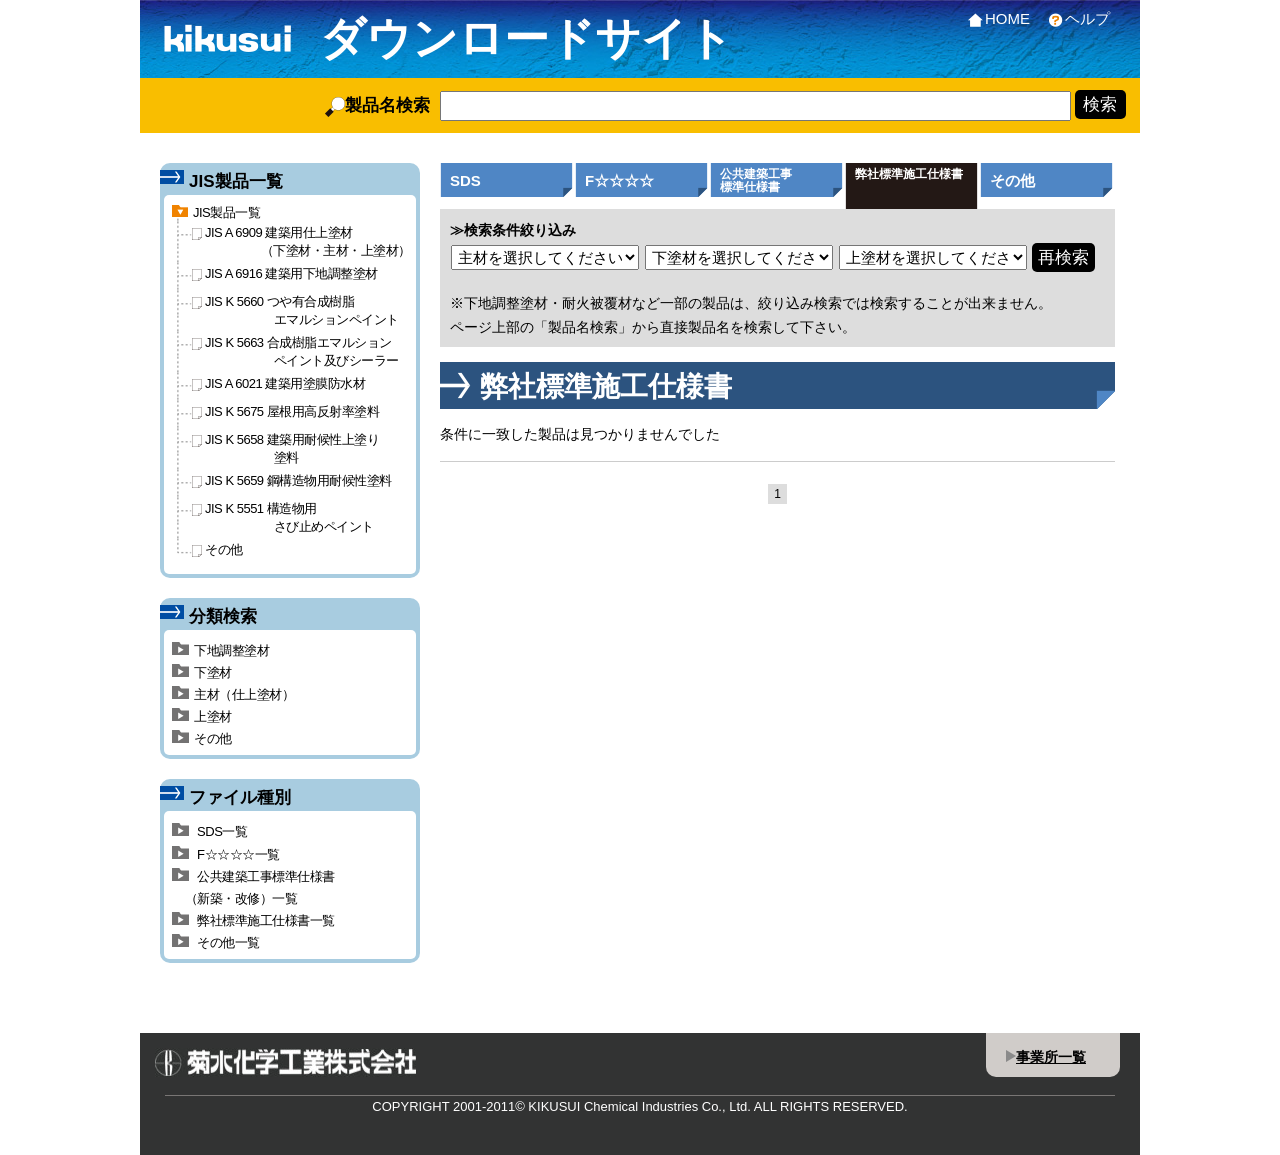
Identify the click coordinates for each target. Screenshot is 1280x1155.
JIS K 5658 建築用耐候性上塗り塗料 (285, 448)
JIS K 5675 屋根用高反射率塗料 (285, 411)
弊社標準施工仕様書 (909, 174)
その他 (1012, 180)
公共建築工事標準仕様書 (756, 180)
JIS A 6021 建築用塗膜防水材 (278, 383)
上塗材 (202, 716)
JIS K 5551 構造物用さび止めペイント (283, 517)
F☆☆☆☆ (619, 180)
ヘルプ (1075, 18)
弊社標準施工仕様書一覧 (253, 920)
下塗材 (202, 672)
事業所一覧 (1051, 1057)
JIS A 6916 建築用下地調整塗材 (285, 273)
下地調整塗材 (220, 650)
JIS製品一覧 (216, 212)
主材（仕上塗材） (233, 694)
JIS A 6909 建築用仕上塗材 (301, 241)
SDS (465, 180)
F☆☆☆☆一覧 (226, 854)
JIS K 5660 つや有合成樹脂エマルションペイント (295, 310)
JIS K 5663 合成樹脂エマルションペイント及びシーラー (295, 351)
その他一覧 (216, 942)
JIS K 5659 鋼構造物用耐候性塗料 (292, 480)
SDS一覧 (209, 831)
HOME (995, 18)
